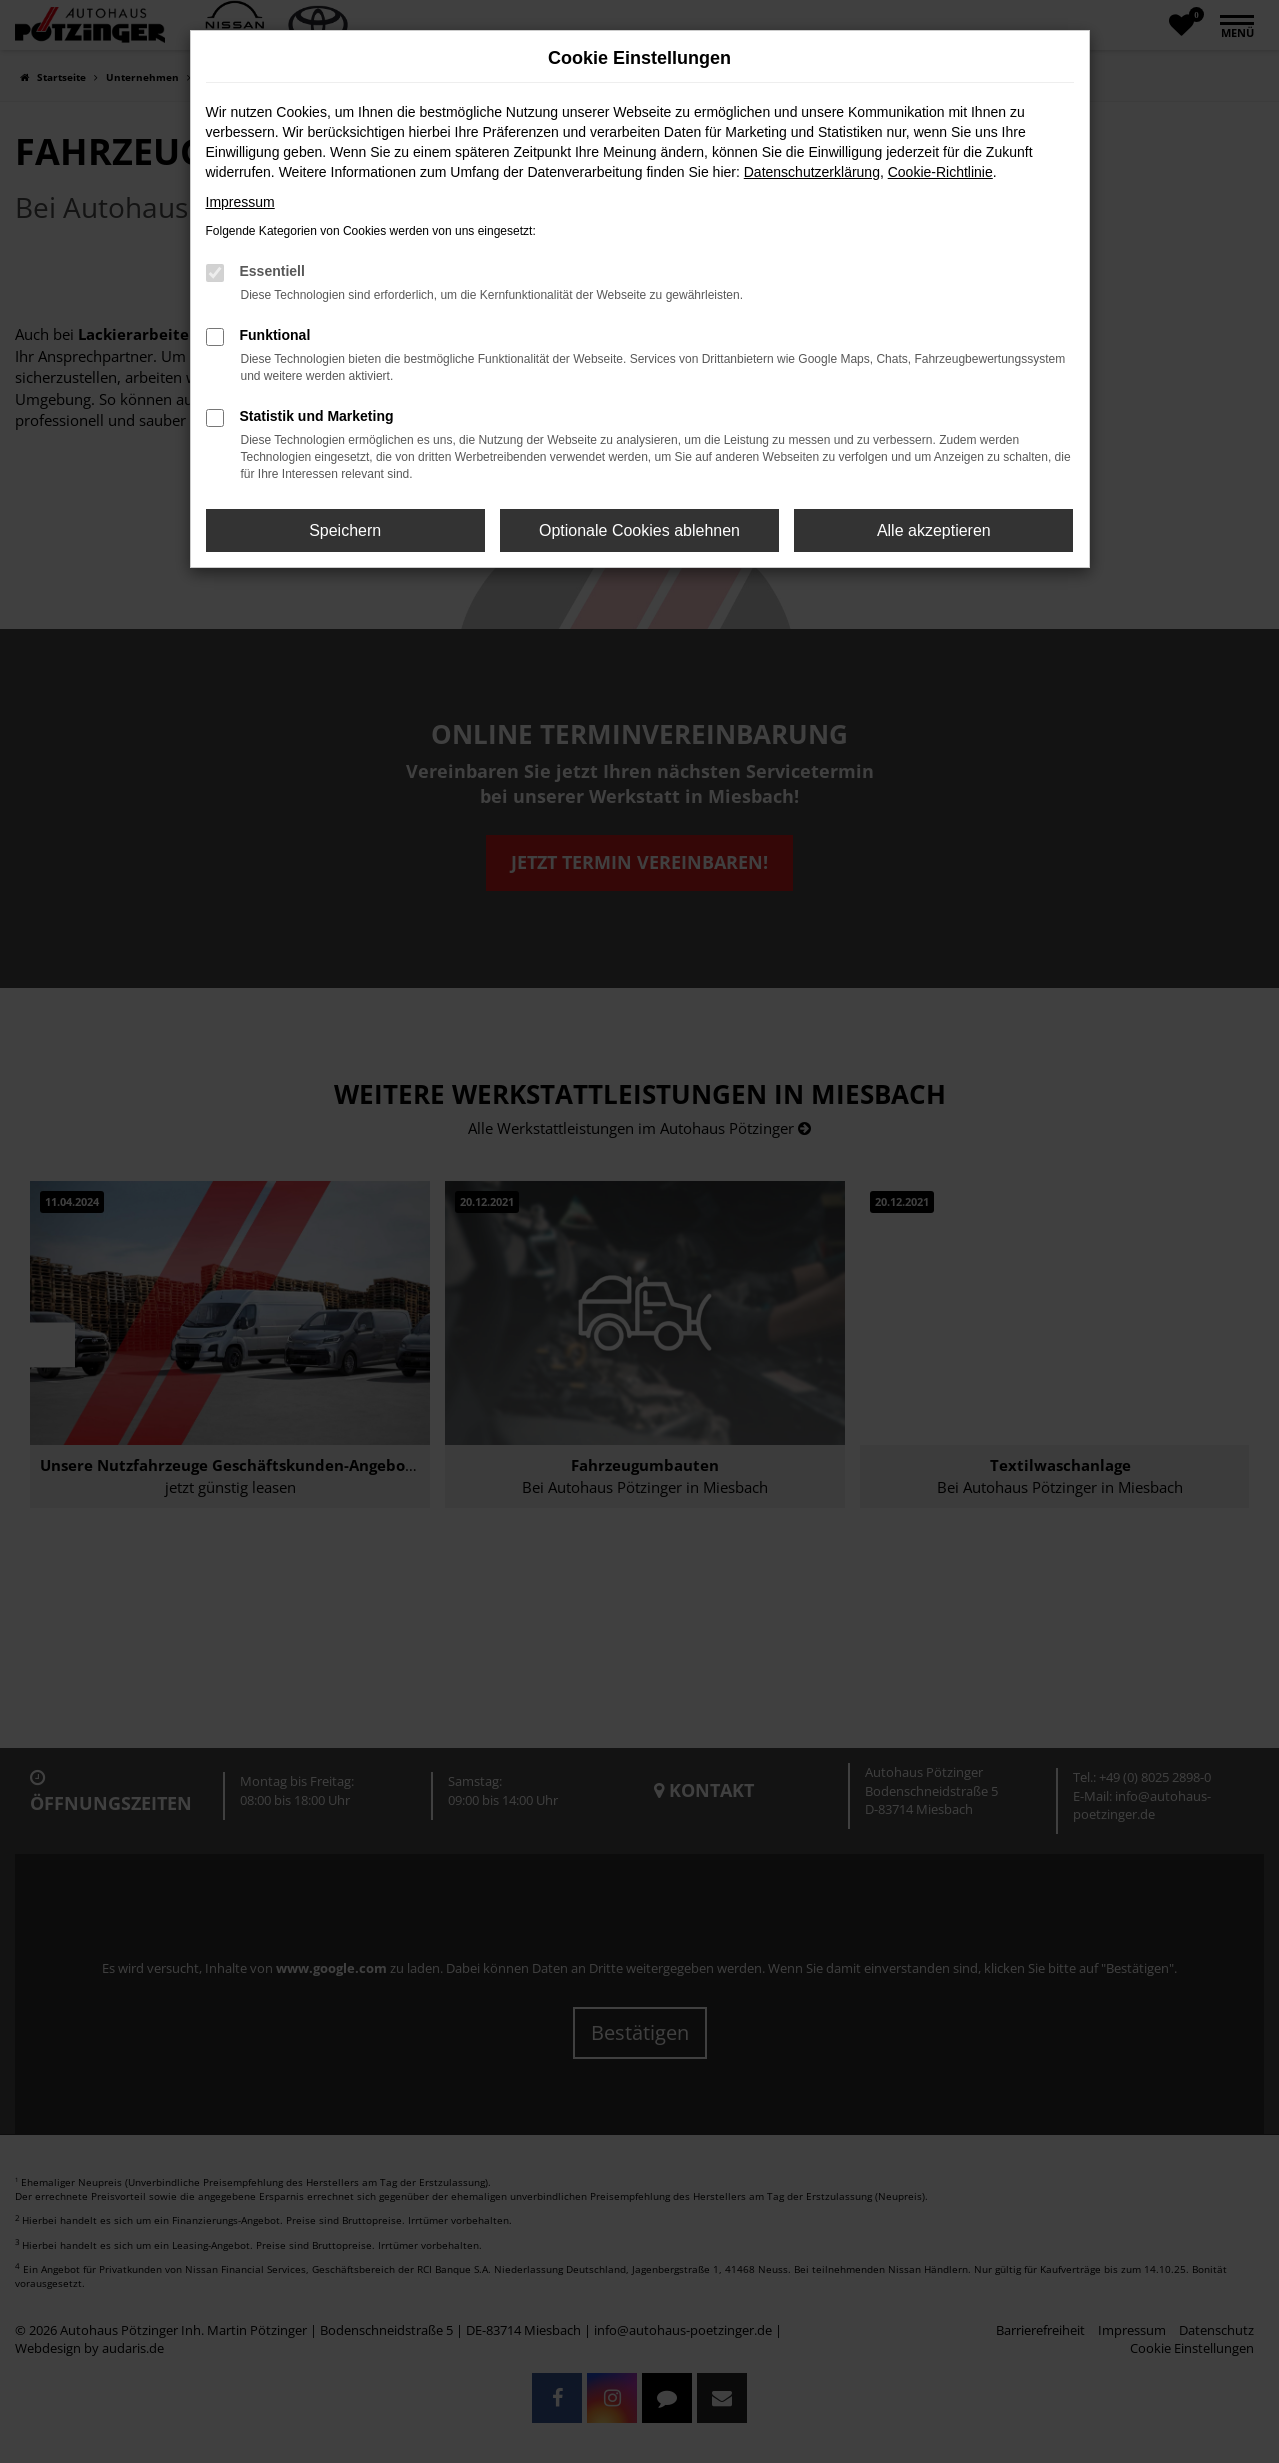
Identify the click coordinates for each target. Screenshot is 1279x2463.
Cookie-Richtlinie (940, 172)
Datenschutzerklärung (812, 172)
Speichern (345, 530)
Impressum (240, 202)
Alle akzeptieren (934, 530)
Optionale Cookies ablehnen (639, 530)
